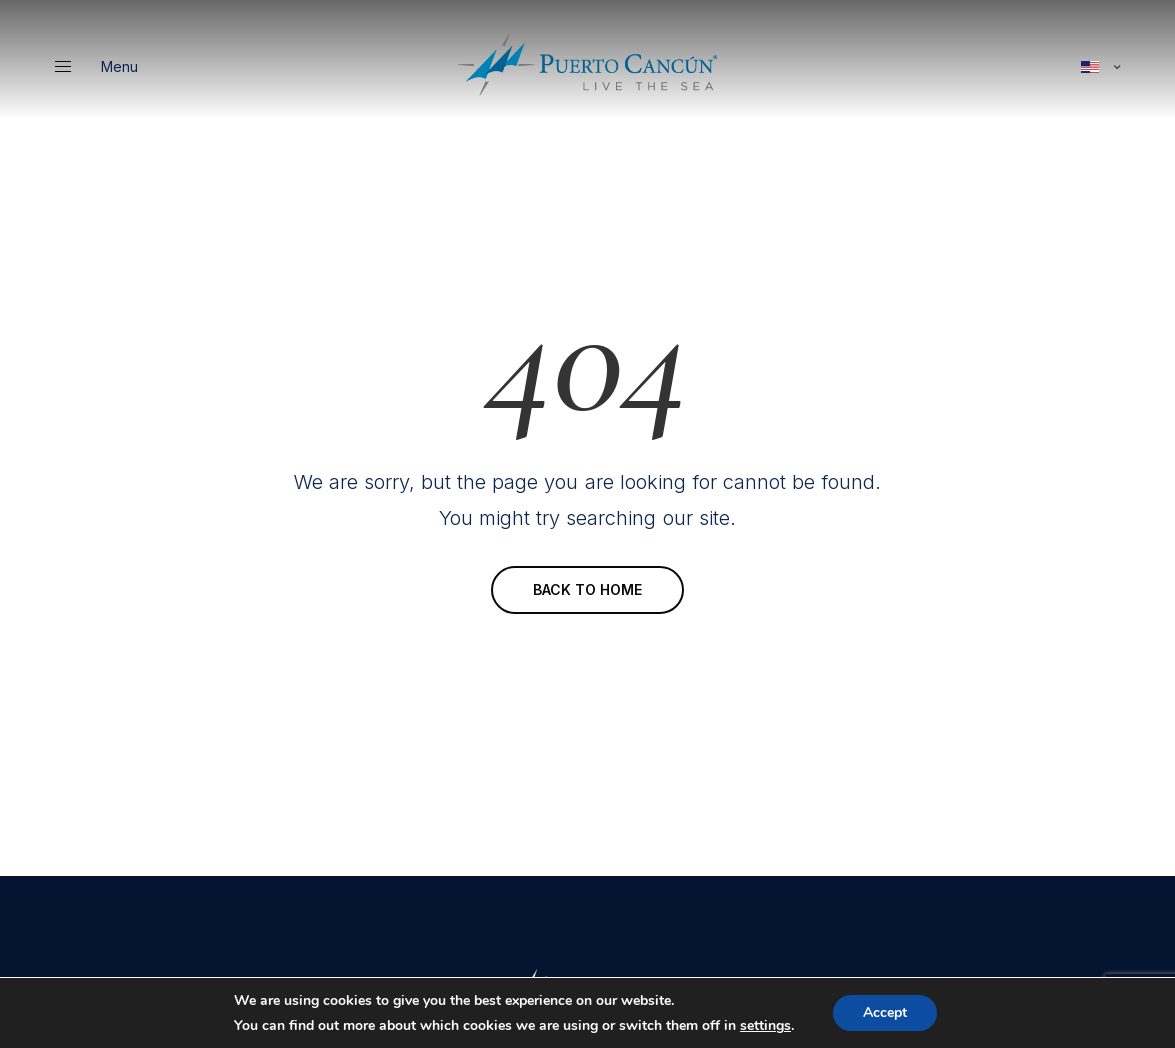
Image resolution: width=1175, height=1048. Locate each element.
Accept (885, 1012)
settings (765, 1025)
